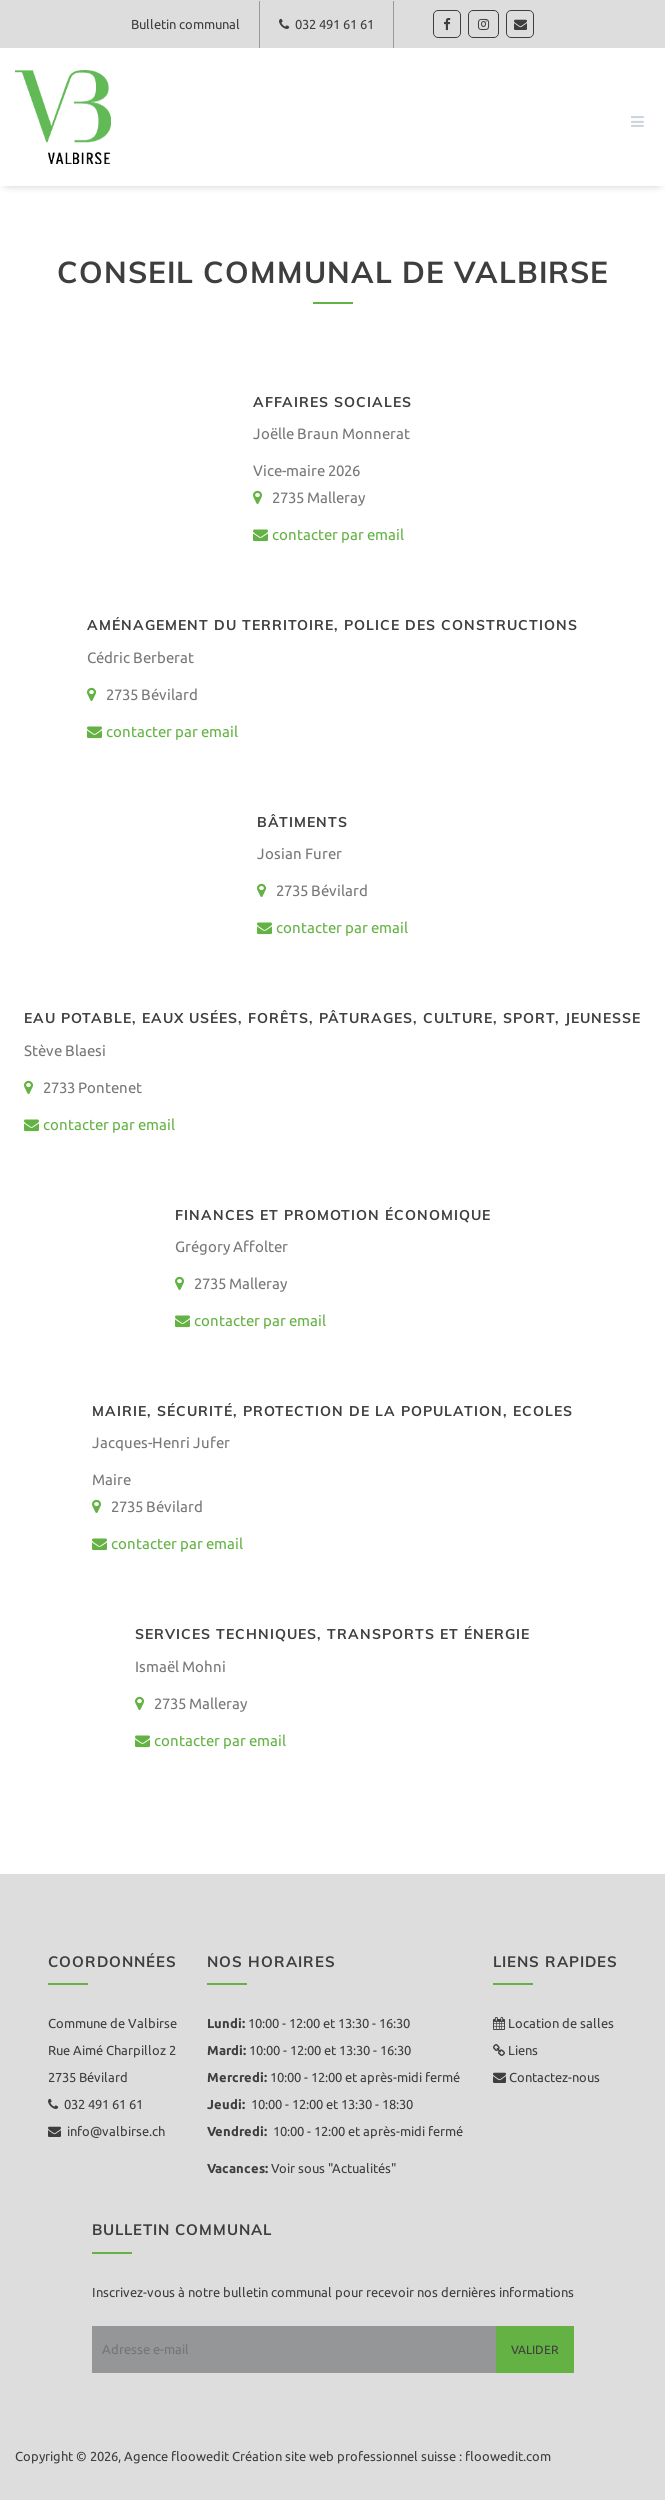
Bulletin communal (183, 24)
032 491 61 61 (327, 24)
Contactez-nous (553, 2077)
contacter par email (328, 534)
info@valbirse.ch (106, 2131)
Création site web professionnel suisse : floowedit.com (391, 2456)
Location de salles (561, 2023)
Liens (521, 2050)
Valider (535, 2349)
